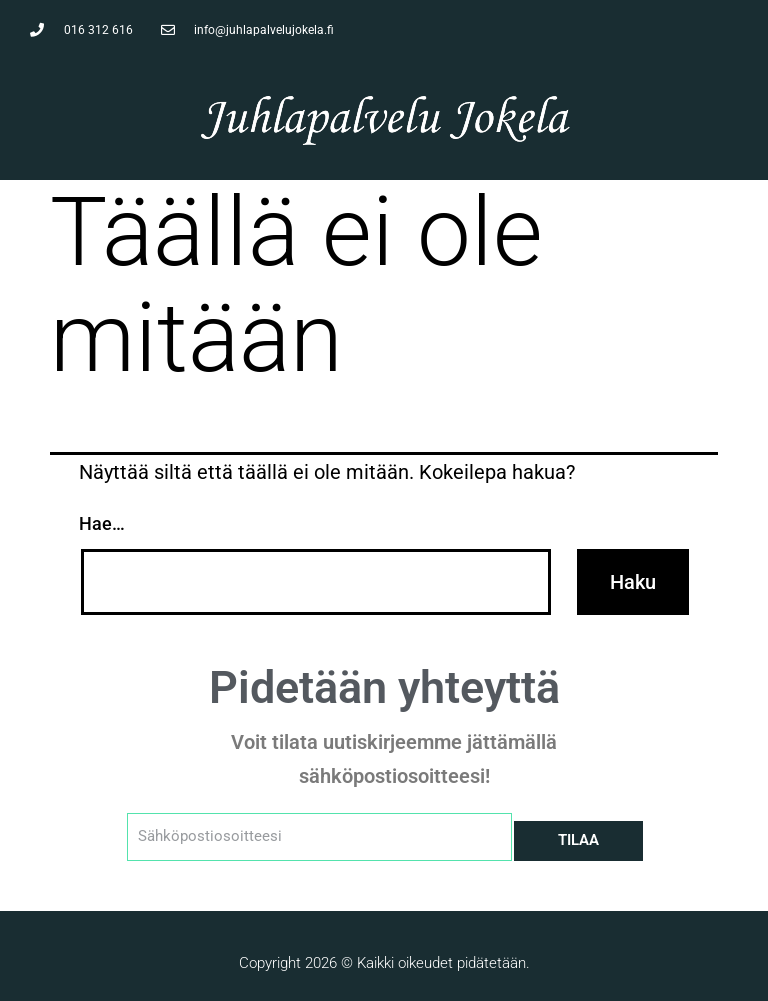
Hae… (102, 523)
